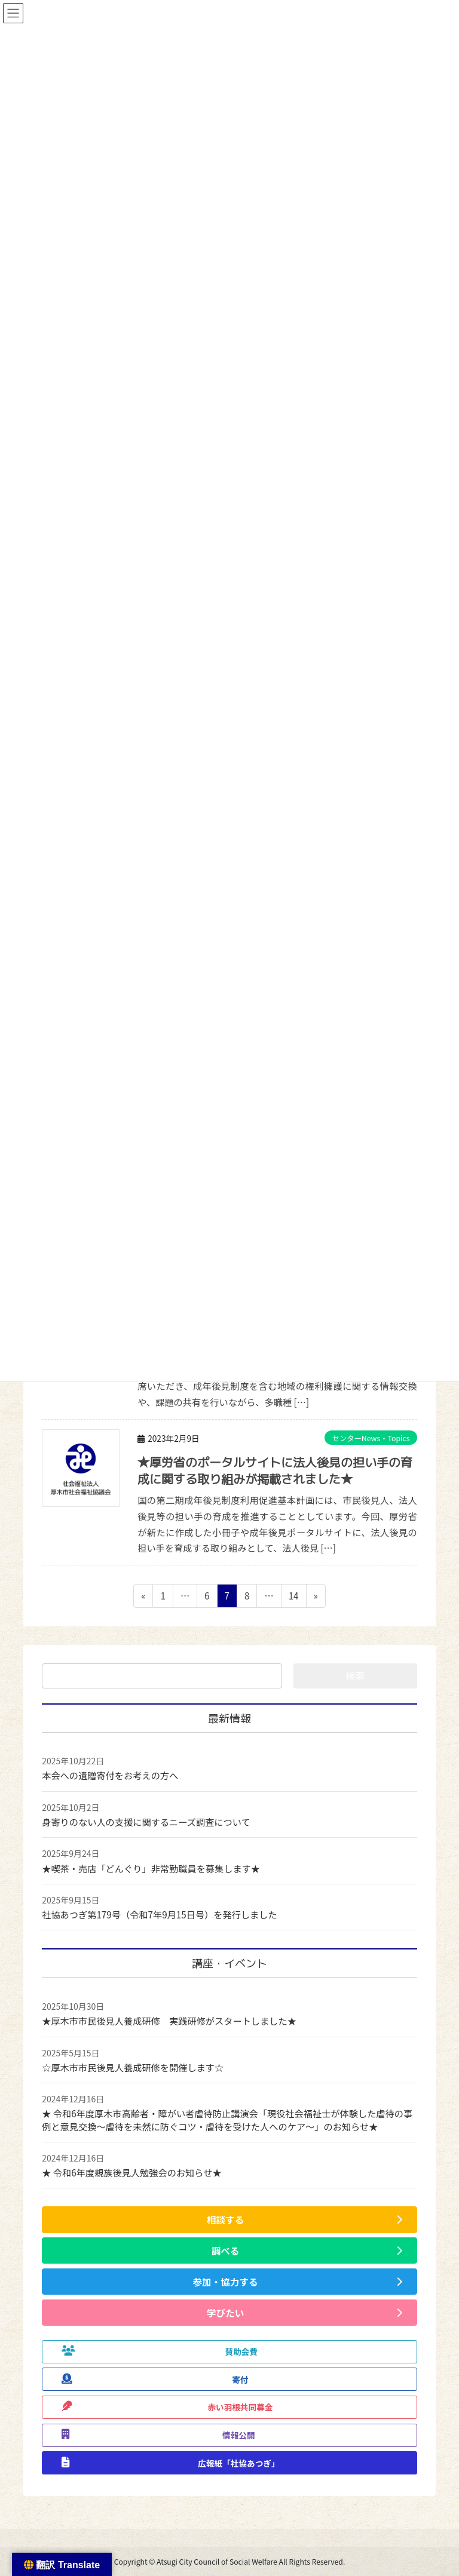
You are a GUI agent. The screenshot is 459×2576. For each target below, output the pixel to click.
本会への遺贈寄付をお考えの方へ (110, 1775)
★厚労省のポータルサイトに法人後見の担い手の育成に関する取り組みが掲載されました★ (274, 1470)
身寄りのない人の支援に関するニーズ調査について (146, 1821)
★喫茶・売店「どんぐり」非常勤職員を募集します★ (151, 1868)
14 (293, 1597)
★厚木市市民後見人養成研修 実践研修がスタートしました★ (169, 2020)
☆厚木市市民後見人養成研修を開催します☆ (133, 2067)
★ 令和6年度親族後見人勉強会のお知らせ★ (131, 2172)
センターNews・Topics (371, 1438)
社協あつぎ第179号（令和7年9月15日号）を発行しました (159, 1914)
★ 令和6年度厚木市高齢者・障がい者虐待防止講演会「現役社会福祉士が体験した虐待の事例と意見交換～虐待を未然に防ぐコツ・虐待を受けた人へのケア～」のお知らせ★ (227, 2119)
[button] (229, 2219)
